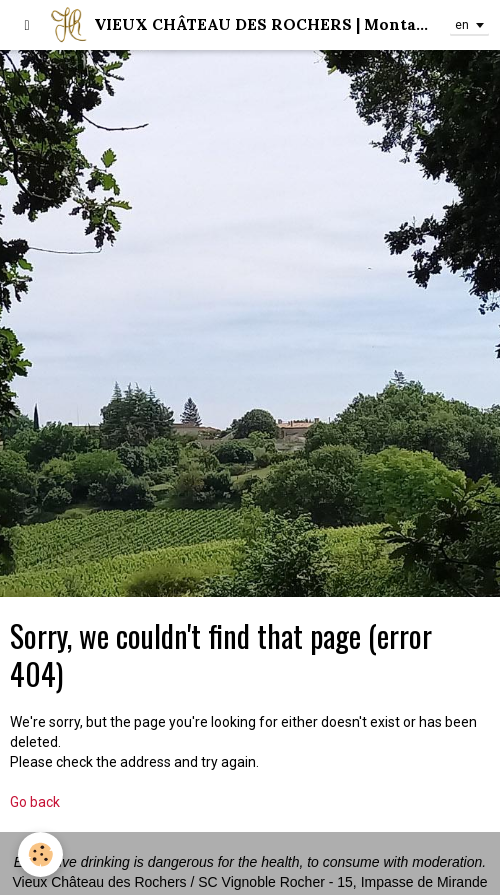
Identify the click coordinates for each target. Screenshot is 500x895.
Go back (35, 802)
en (462, 25)
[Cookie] (40, 854)
